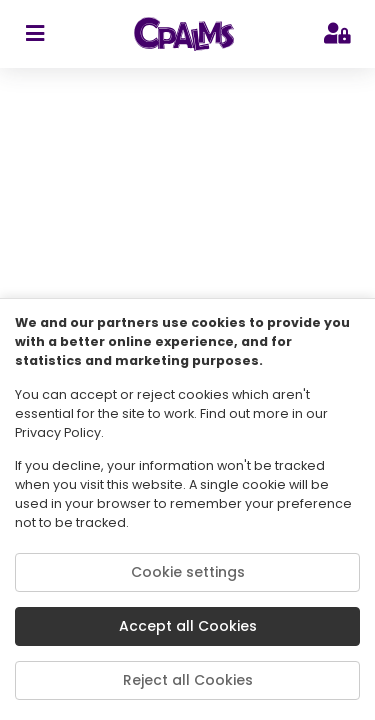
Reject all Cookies (188, 680)
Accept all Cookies (188, 626)
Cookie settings (188, 572)
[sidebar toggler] (34, 34)
